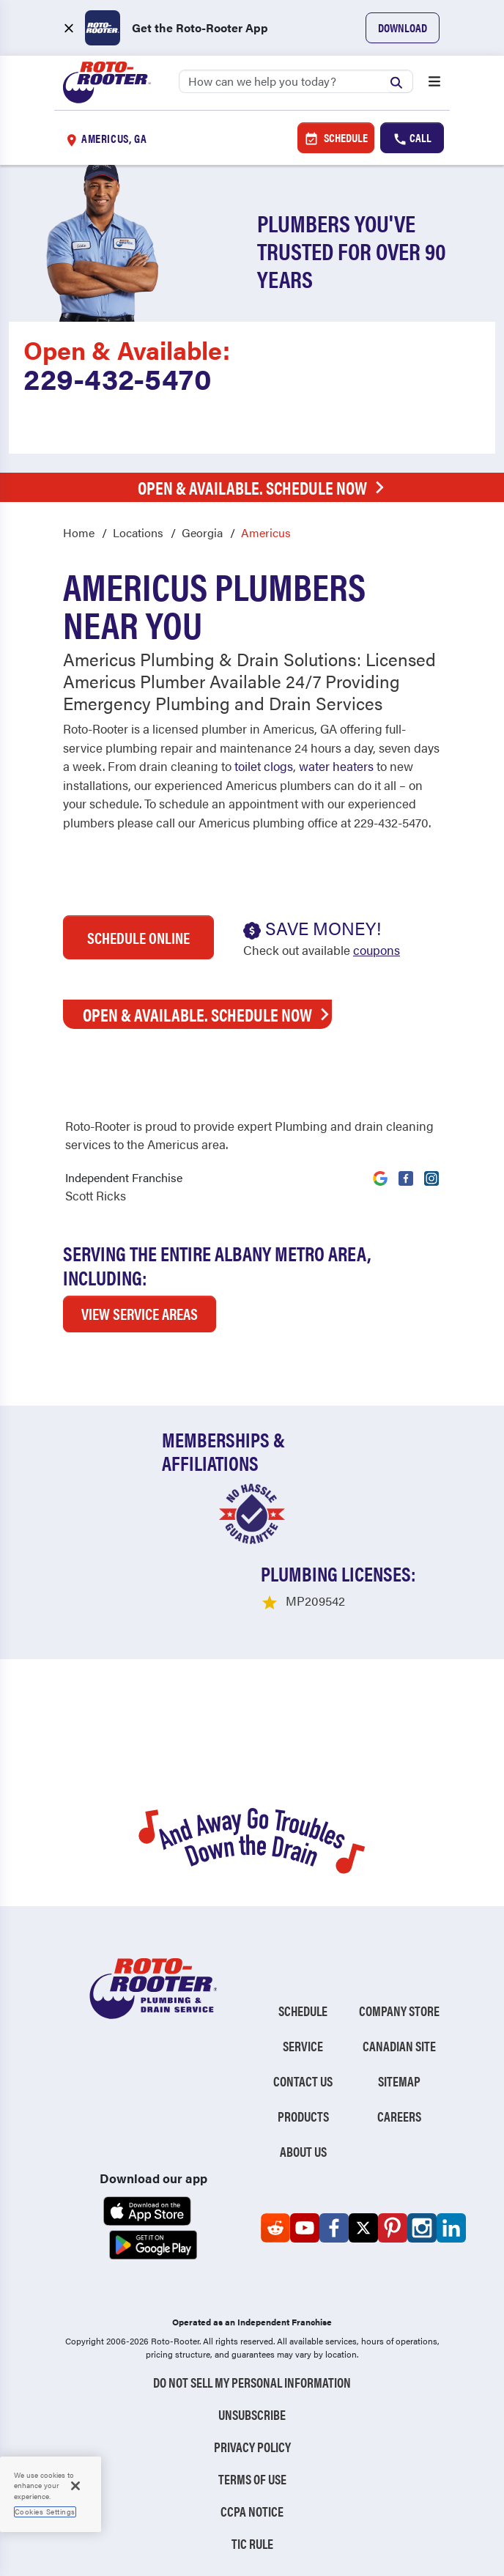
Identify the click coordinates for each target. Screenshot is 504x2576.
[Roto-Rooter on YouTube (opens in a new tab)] (304, 2228)
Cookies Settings (45, 2511)
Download (402, 27)
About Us (303, 2151)
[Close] (75, 2486)
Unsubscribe (252, 2414)
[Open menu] (434, 83)
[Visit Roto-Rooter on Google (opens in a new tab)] (380, 1170)
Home (78, 532)
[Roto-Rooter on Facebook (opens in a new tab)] (334, 2228)
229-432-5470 (117, 378)
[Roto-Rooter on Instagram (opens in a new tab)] (422, 2228)
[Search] (296, 81)
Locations (138, 532)
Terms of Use (252, 2479)
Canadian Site (399, 2046)
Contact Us (303, 2081)
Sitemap (399, 2081)
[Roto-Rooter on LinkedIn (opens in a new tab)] (451, 2228)
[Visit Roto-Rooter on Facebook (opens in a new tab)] (406, 1170)
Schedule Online (138, 937)
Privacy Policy (252, 2446)
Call (412, 138)
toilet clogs (263, 766)
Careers (399, 2116)
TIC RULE (252, 2543)
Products (303, 2116)
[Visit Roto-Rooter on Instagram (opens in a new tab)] (431, 1170)
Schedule (336, 138)
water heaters (336, 766)
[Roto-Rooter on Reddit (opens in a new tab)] (275, 2228)
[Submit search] (400, 81)
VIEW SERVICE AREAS (139, 1313)
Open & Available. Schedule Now (265, 487)
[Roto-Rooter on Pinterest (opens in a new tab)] (392, 2228)
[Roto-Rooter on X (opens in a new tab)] (363, 2228)
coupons (376, 950)
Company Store (399, 2010)
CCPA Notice (252, 2511)
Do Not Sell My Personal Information (252, 2382)
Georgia (202, 532)
